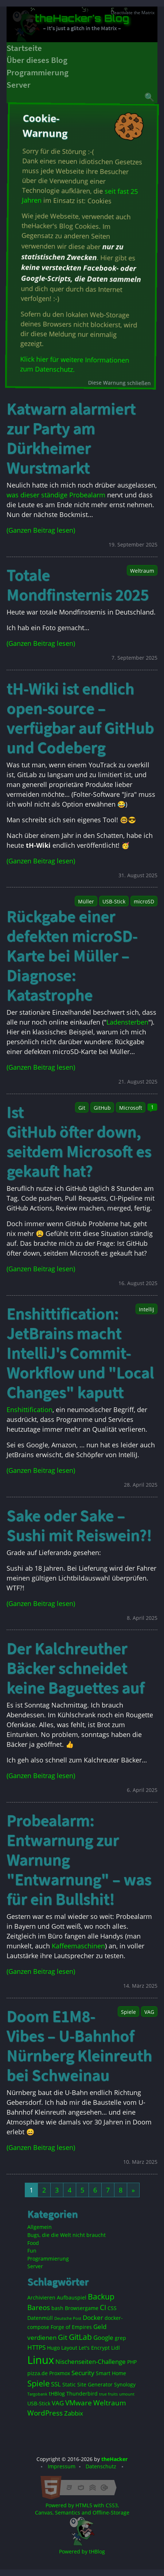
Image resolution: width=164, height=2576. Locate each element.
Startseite (24, 48)
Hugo (53, 2347)
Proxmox (59, 2373)
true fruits (108, 2394)
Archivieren (41, 2297)
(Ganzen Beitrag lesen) (41, 530)
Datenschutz (101, 2466)
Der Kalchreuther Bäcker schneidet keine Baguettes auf (75, 1668)
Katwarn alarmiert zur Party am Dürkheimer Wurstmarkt (71, 438)
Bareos (38, 2307)
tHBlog (57, 2393)
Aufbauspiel (71, 2297)
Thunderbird (82, 2393)
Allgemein (39, 2226)
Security (82, 2373)
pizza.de (37, 2373)
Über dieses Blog (37, 60)
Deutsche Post (67, 2318)
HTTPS (36, 2347)
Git (81, 1107)
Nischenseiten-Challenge (90, 2361)
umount (126, 2394)
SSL (56, 2384)
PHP (132, 2361)
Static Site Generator (87, 2384)
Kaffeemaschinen (78, 1945)
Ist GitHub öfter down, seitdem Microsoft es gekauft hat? (79, 1141)
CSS (112, 2308)
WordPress (45, 2413)
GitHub (102, 1107)
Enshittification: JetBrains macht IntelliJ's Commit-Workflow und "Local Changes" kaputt (80, 1352)
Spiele (128, 2011)
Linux (40, 2360)
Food (33, 2242)
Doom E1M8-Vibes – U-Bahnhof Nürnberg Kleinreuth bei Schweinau (79, 2045)
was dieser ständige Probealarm (56, 494)
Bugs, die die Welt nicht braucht (66, 2234)
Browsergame (81, 2308)
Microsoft (130, 1107)
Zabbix (73, 2413)
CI (103, 2307)
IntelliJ (146, 1309)
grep (120, 2337)
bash (57, 2308)
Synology (125, 2384)
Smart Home (111, 2373)
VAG (149, 2011)
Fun (31, 2250)
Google (103, 2337)
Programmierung (38, 72)
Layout (69, 2347)
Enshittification (29, 1409)
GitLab (80, 2337)
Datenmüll (40, 2317)
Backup (101, 2296)
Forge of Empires (71, 2326)
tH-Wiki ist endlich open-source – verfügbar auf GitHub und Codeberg (80, 718)
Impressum (61, 2466)
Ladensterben (127, 1022)
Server (19, 85)
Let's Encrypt (94, 2347)
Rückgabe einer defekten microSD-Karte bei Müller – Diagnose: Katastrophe (72, 955)
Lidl (115, 2347)
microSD (144, 901)
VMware (78, 2403)
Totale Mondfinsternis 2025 (78, 585)
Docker (93, 2317)
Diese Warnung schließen (119, 383)
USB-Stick (113, 901)
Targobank (37, 2394)
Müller (86, 901)
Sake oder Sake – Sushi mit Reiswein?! (79, 1525)
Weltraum (142, 570)
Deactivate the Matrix (133, 12)
